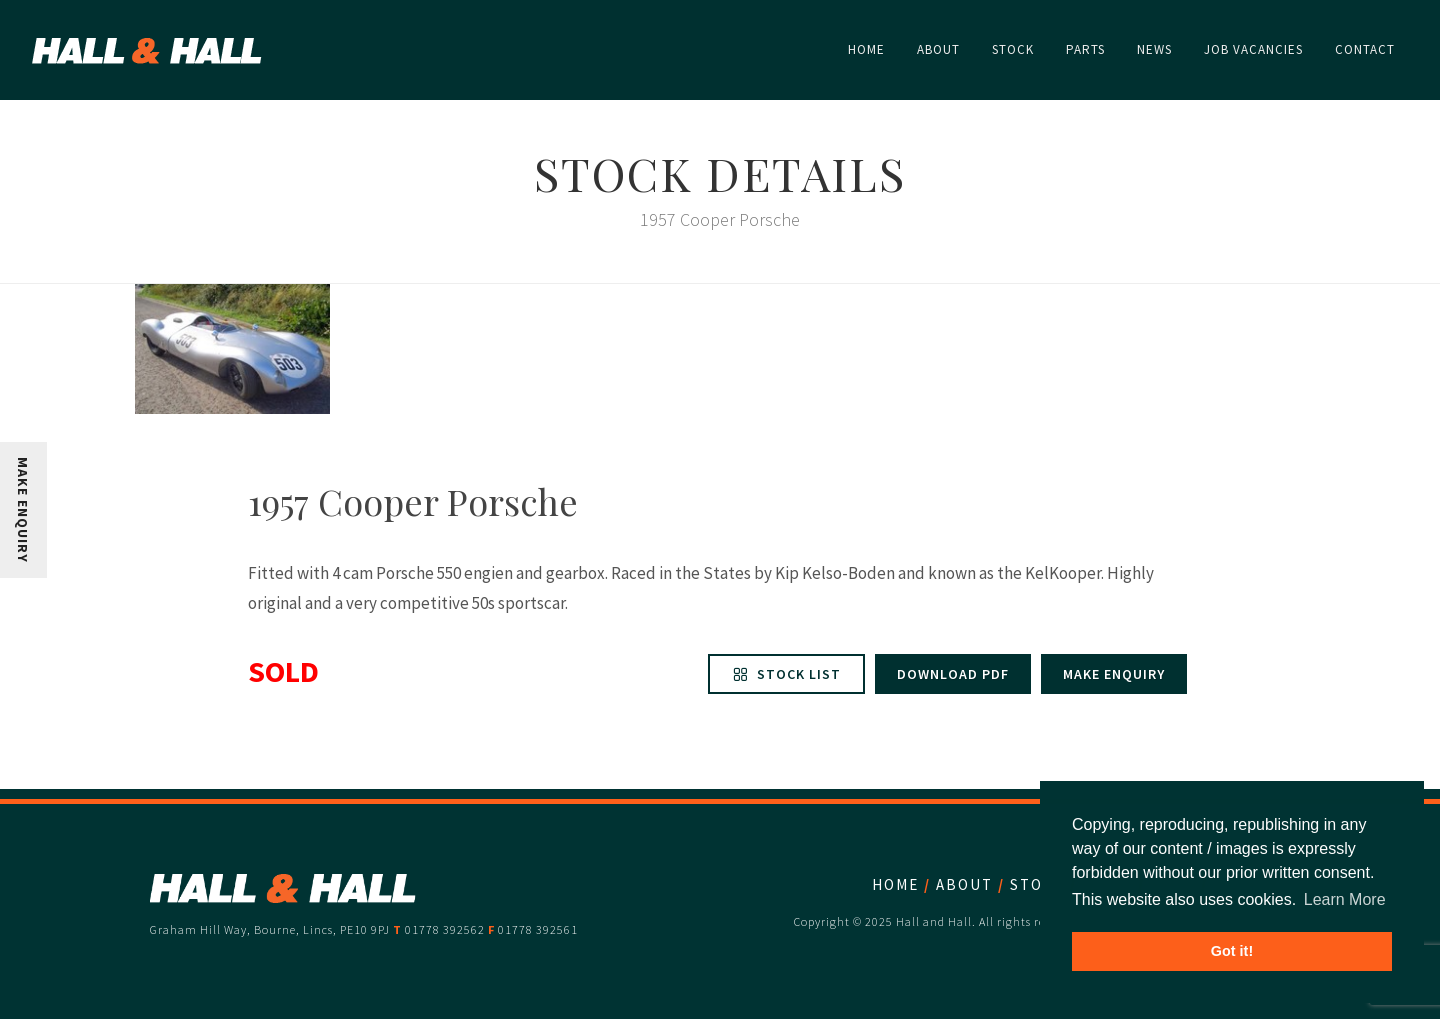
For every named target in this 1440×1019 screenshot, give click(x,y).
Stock (1037, 884)
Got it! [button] (1232, 951)
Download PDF (953, 674)
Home (895, 884)
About (964, 884)
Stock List (786, 674)
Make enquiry (1114, 674)
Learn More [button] (1345, 899)
